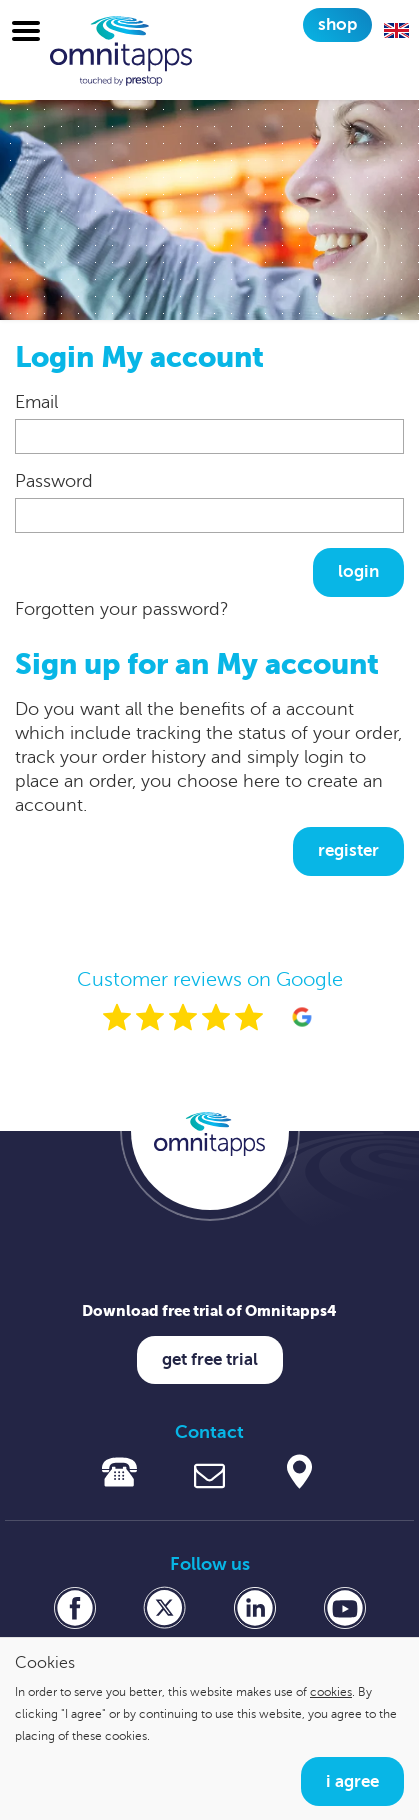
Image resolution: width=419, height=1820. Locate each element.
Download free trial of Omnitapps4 (209, 1310)
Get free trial (210, 1359)
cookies (331, 1692)
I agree (352, 1781)
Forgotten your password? (122, 609)
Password (54, 481)
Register (348, 850)
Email (36, 402)
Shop (337, 24)
